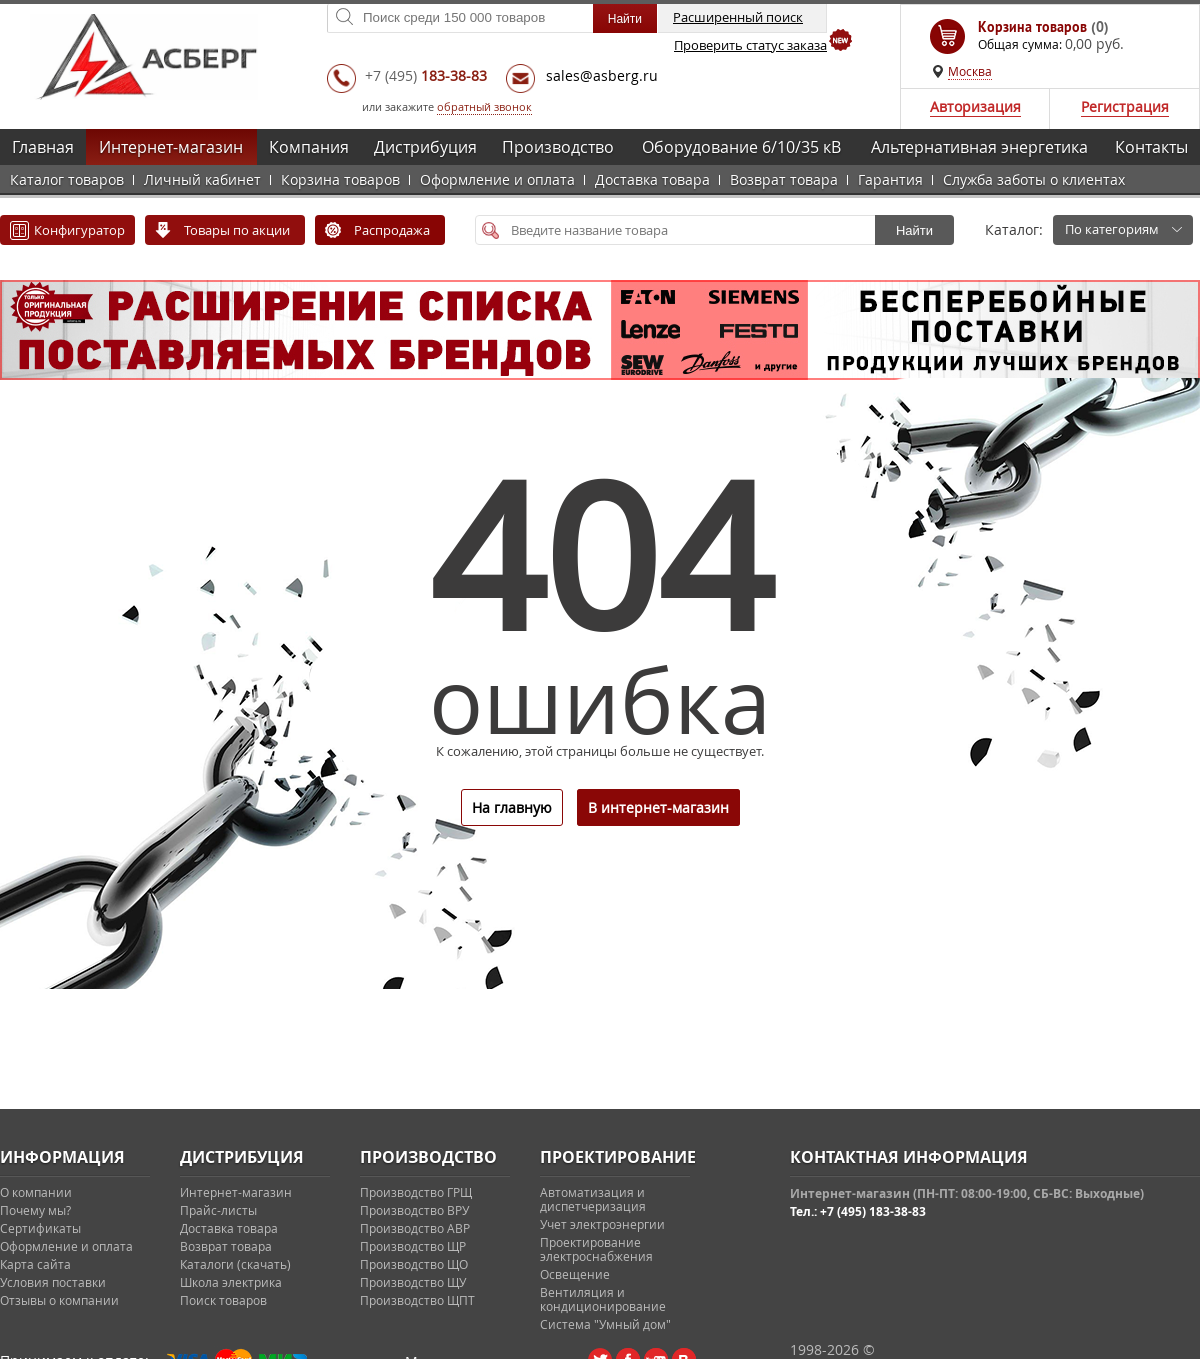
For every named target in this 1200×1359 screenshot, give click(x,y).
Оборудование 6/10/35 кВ (741, 147)
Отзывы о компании (59, 1300)
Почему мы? (35, 1210)
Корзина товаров (340, 179)
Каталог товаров (67, 179)
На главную (512, 807)
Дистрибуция (425, 147)
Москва (970, 71)
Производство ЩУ (413, 1282)
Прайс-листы (218, 1210)
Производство (558, 147)
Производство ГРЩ (416, 1192)
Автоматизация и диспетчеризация (593, 1199)
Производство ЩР (413, 1246)
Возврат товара (784, 179)
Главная (43, 147)
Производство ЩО (414, 1264)
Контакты (1151, 147)
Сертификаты (40, 1228)
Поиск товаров (223, 1300)
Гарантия (890, 179)
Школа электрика (231, 1282)
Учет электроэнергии (602, 1224)
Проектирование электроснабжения (596, 1249)
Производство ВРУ (414, 1210)
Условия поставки (53, 1282)
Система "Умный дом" (605, 1324)
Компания (309, 147)
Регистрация (1125, 106)
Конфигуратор (79, 230)
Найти (914, 230)
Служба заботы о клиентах (1034, 179)
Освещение (575, 1274)
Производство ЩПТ (417, 1300)
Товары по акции (237, 230)
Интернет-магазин (171, 147)
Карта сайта (35, 1264)
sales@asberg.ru (602, 75)
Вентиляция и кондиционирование (603, 1299)
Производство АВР (415, 1228)
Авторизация (975, 106)
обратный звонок (484, 106)
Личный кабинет (202, 179)
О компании (36, 1192)
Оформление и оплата (497, 179)
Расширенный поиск (738, 17)
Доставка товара (652, 179)
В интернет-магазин (658, 807)
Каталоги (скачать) (235, 1264)
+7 (426, 75)
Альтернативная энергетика (979, 147)
